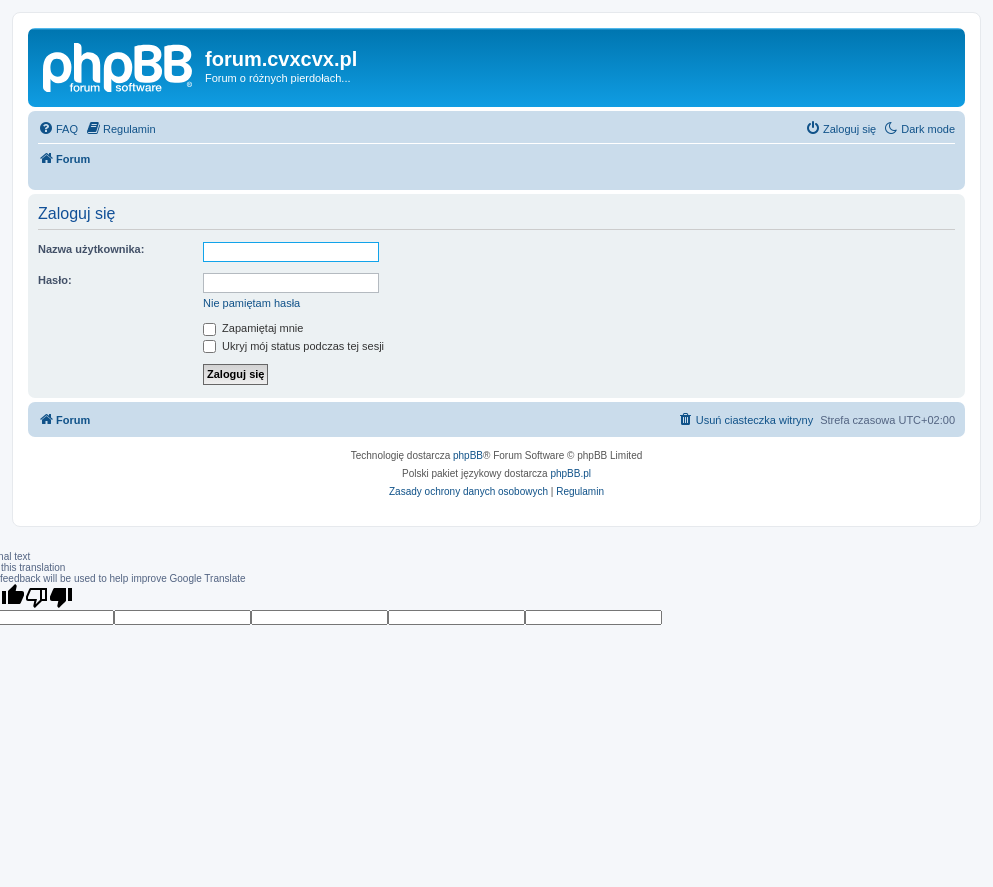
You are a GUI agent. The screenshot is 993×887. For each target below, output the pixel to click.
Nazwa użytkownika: (91, 249)
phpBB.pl (570, 473)
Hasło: (55, 280)
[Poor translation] (49, 597)
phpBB (468, 455)
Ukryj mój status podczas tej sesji (293, 346)
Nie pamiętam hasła (251, 303)
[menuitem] (58, 129)
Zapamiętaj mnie (253, 328)
